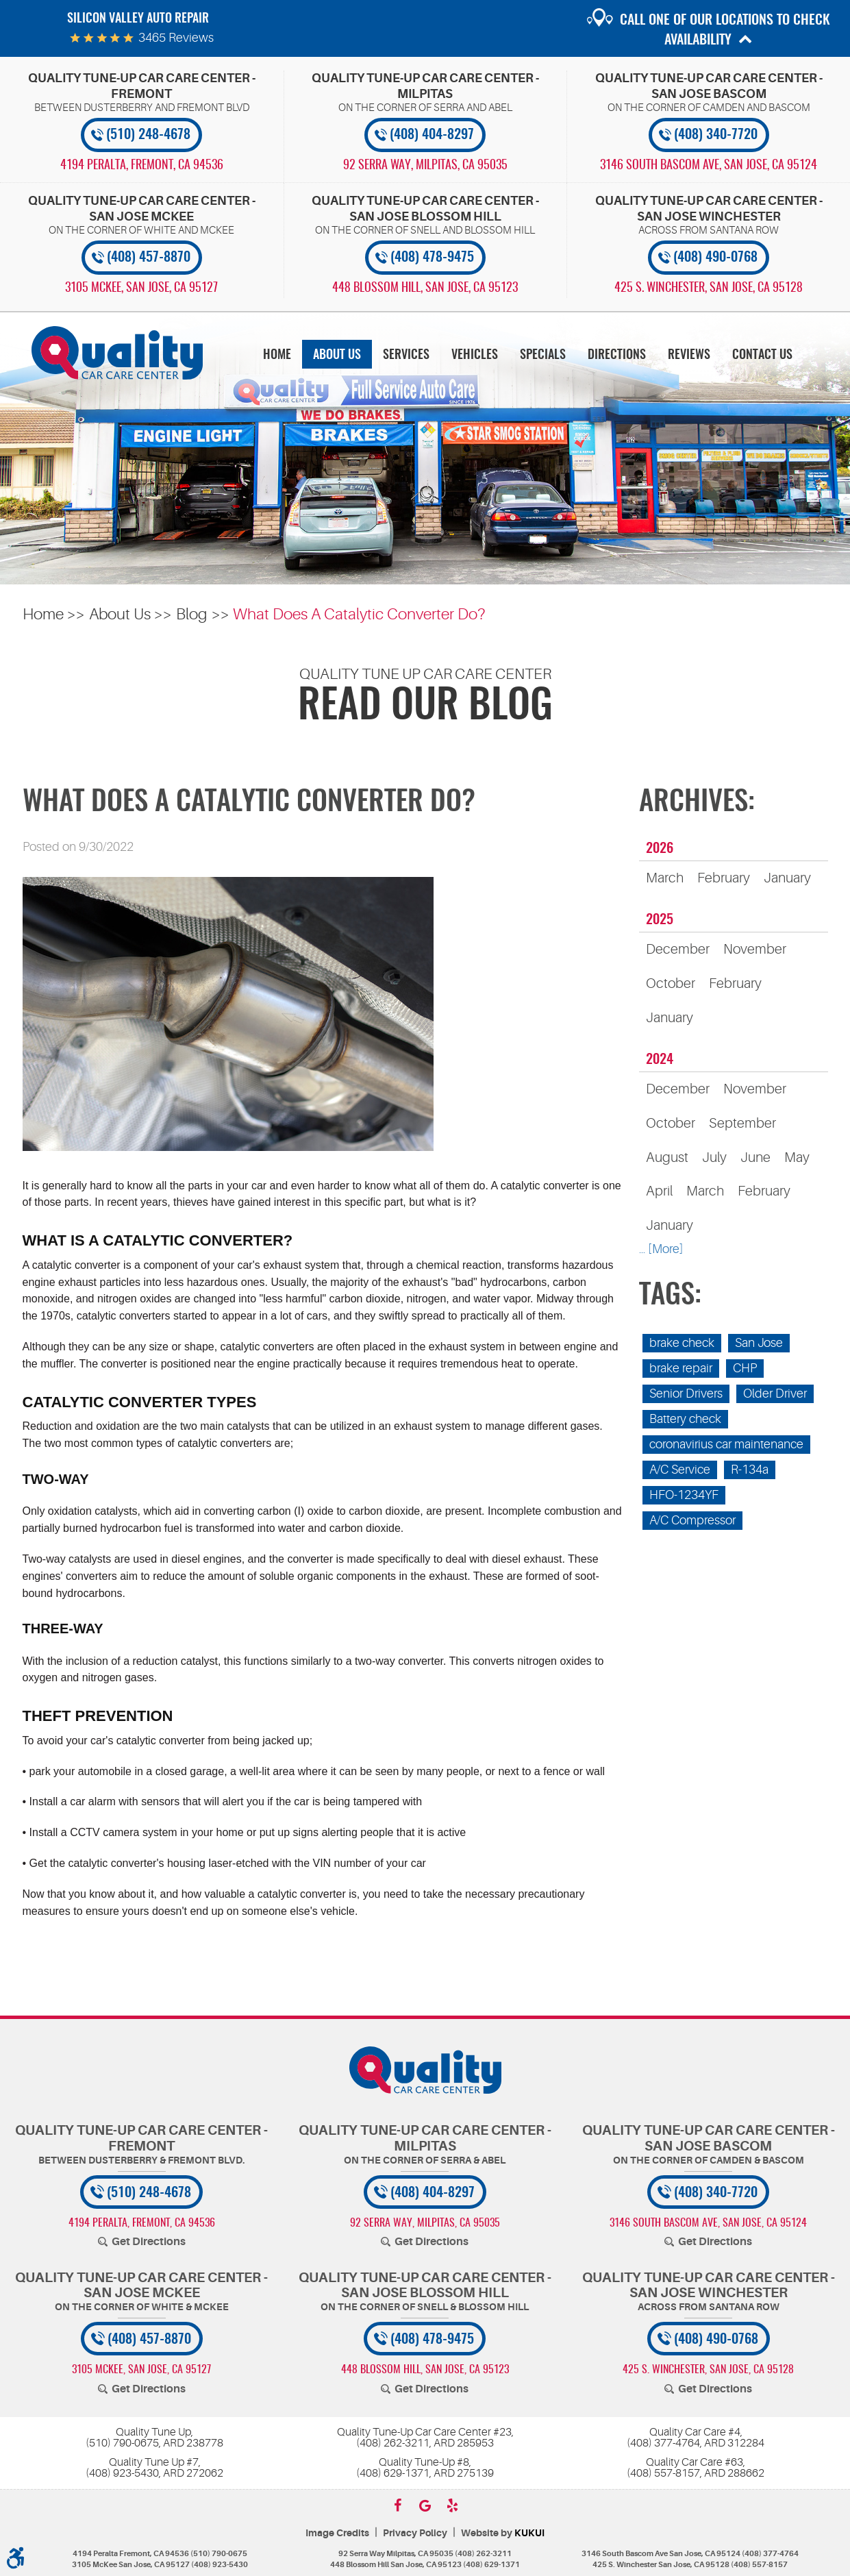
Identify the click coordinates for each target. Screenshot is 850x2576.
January (787, 878)
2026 (659, 849)
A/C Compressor (692, 1520)
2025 (659, 920)
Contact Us (762, 355)
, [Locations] (141, 166)
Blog (192, 614)
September (742, 1123)
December (678, 949)
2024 (659, 1060)
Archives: (697, 803)
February (723, 878)
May (797, 1157)
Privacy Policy (415, 2533)
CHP (745, 1368)
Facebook (398, 2505)
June (755, 1157)
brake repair (680, 1368)
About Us (337, 355)
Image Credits (337, 2533)
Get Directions (149, 2242)
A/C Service (679, 1469)
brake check (681, 1343)
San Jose (759, 1343)
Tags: (670, 1296)
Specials (543, 355)
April (659, 1191)
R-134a (749, 1469)
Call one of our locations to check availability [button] (725, 30)
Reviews (689, 355)
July (714, 1157)
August (667, 1157)
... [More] (661, 1249)
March (665, 878)
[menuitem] (277, 354)
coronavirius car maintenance (726, 1444)
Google (425, 2505)
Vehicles (474, 355)
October (670, 983)
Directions (617, 355)
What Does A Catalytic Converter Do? (359, 614)
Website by (503, 2533)
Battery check (685, 1419)
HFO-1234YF (683, 1495)
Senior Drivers (686, 1393)
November (754, 949)
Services (406, 355)
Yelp (452, 2505)
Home (277, 355)
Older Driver (775, 1393)
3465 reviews (176, 38)
